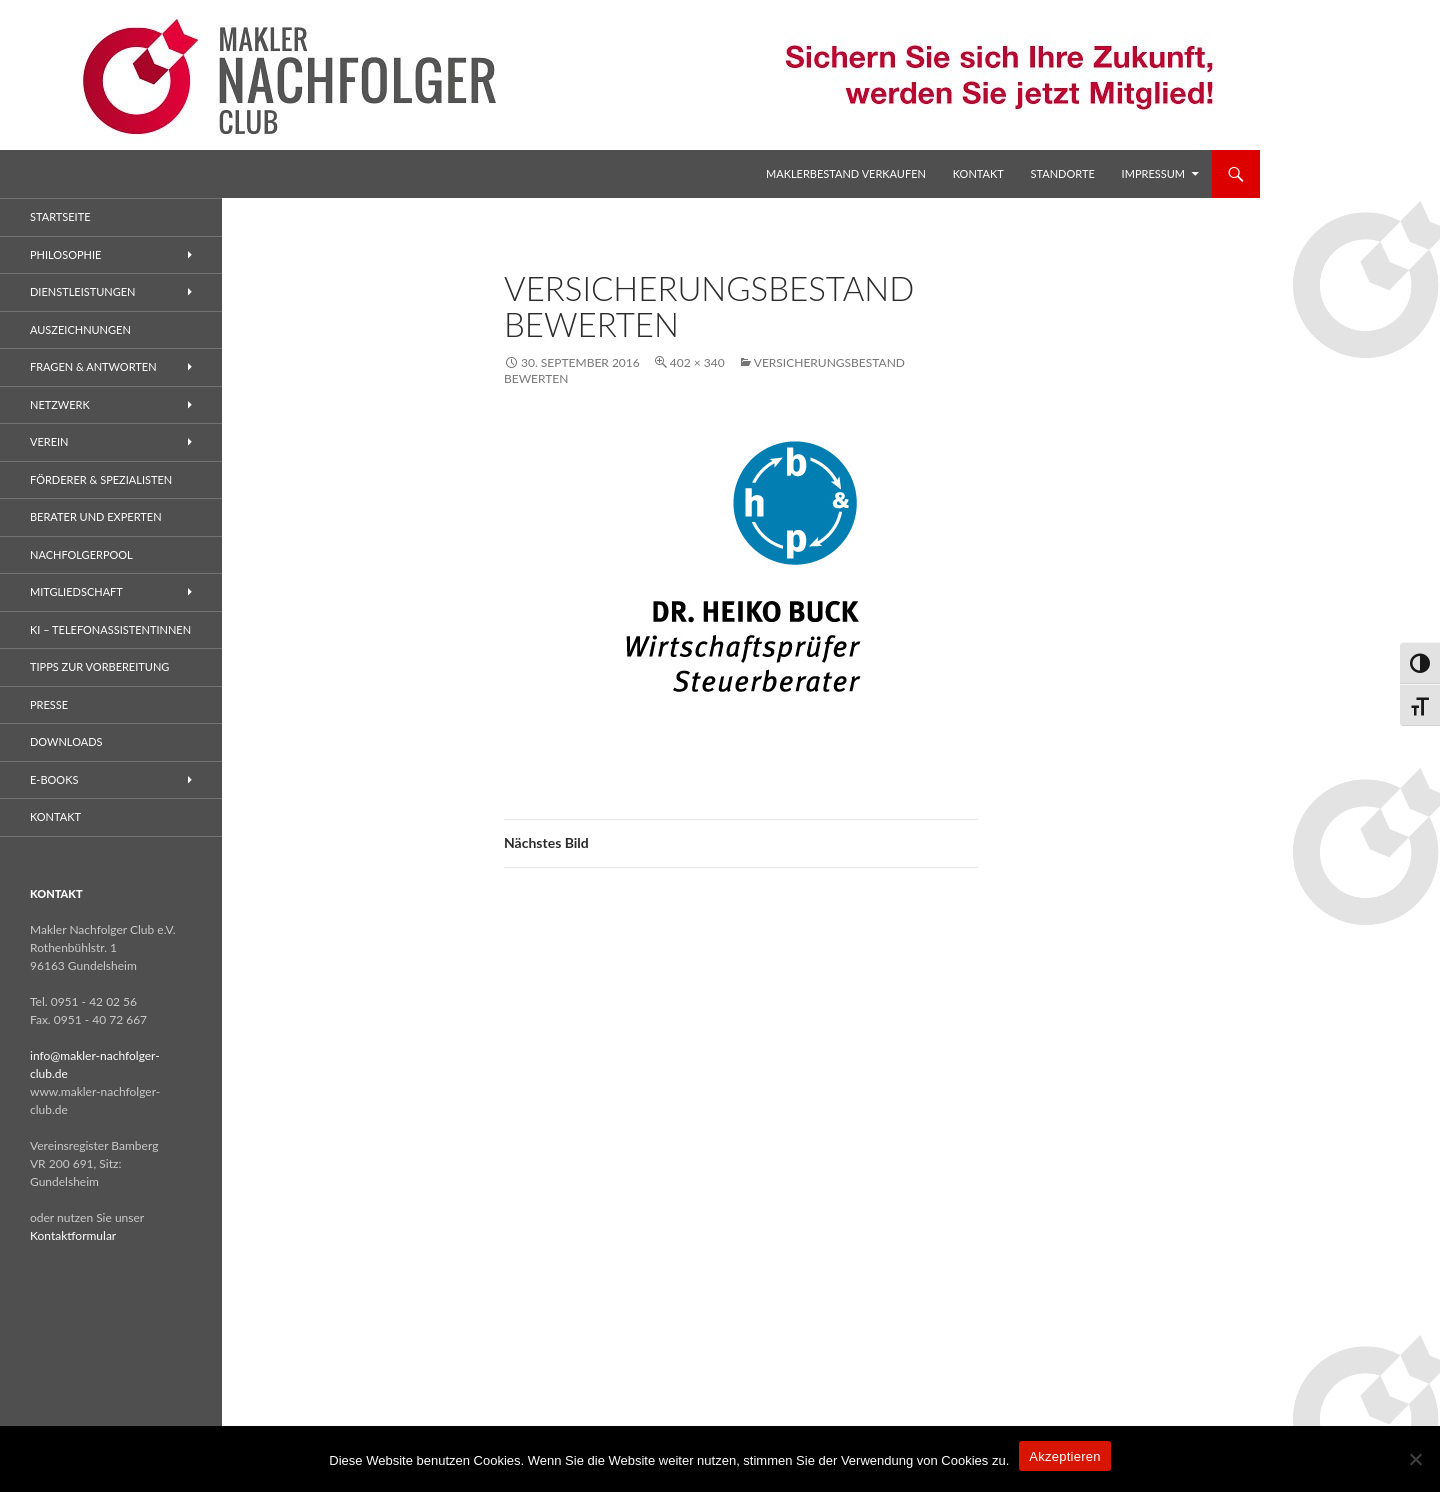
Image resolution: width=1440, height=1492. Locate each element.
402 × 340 (697, 362)
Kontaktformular (73, 1235)
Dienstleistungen (82, 291)
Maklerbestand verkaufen (846, 173)
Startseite (60, 216)
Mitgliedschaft (76, 591)
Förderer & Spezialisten (101, 479)
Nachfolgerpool (81, 554)
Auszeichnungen (80, 329)
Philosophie (65, 254)
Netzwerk (60, 404)
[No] (1415, 1459)
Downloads (66, 741)
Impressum (1153, 173)
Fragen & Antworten (93, 366)
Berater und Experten (96, 516)
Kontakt (978, 173)
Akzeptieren (1064, 1456)
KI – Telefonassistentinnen (110, 629)
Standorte (1063, 173)
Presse (49, 704)
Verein (49, 441)
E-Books (54, 779)
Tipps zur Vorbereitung (99, 666)
